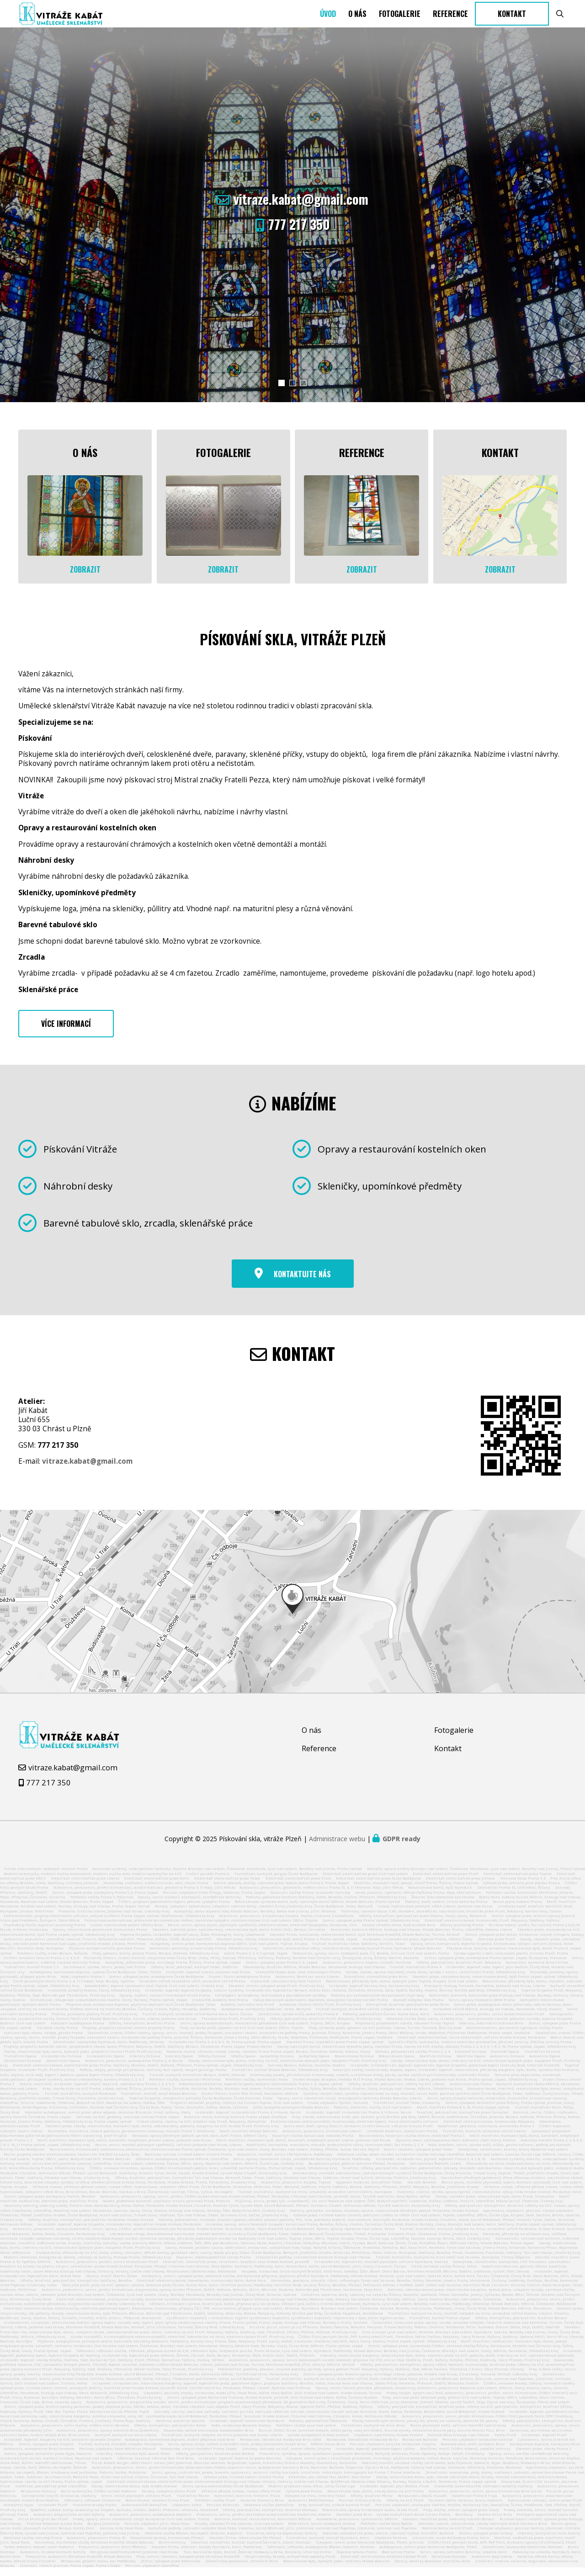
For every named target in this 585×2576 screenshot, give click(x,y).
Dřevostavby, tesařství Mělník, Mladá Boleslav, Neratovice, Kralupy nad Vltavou (314, 1974)
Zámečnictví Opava (63, 2068)
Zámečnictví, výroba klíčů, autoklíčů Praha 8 (298, 2021)
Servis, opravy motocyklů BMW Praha (481, 2007)
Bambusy (464, 2521)
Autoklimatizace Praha (471, 2091)
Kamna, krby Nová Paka (122, 2535)
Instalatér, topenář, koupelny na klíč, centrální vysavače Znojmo (63, 2446)
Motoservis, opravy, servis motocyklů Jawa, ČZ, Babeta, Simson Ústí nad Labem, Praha (370, 1960)
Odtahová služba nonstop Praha (33, 2545)
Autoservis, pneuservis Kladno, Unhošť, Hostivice (367, 1969)
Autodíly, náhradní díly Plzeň (247, 2011)
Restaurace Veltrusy (38, 2498)
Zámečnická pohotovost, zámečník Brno (241, 2568)
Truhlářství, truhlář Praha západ (439, 2325)
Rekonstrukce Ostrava (354, 2063)
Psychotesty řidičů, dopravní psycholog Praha (44, 1932)
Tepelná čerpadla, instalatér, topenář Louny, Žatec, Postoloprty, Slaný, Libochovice (192, 1941)
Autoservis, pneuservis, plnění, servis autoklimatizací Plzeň (489, 2021)
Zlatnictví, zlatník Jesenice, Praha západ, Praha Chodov (70, 2573)
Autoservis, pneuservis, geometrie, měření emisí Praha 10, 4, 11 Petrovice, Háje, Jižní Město (321, 1894)
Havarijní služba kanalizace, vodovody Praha (313, 2142)
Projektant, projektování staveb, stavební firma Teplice (404, 2030)
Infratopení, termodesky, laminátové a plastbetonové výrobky (270, 2002)
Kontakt (512, 28)
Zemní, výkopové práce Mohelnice (170, 2568)
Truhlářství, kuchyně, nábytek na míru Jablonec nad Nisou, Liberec (221, 2442)
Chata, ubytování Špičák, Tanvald (338, 2110)
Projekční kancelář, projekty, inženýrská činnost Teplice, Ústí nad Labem (236, 2110)
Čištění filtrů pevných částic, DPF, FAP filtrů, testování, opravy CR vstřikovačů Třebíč (502, 2549)
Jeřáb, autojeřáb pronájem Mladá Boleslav (291, 2114)
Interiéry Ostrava (144, 2063)
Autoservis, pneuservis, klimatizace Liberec (321, 2138)
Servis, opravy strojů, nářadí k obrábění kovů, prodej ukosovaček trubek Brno (237, 2451)
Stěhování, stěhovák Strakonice (92, 2507)
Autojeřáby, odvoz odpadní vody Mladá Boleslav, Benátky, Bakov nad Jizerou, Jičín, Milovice (255, 1918)
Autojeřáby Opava (314, 2063)
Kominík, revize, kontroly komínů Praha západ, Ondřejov (235, 2124)
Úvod (328, 28)
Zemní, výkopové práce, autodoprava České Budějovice (156, 1983)
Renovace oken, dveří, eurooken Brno (473, 2451)
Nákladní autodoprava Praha (77, 2030)
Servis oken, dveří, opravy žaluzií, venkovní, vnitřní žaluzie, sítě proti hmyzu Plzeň (358, 2133)
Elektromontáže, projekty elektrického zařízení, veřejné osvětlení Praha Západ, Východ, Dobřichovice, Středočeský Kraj (109, 1923)
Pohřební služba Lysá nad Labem (306, 2432)
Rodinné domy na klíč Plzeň (447, 2535)
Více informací (66, 1030)
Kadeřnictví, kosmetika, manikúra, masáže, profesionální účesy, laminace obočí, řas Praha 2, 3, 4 (334, 2152)
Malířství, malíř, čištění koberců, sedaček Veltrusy (465, 2456)
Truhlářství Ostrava (542, 2058)
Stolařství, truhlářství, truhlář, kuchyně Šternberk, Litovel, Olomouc (251, 2549)
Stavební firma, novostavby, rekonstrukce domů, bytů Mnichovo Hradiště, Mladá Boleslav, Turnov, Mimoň (365, 1941)
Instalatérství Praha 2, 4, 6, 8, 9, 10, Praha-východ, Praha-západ (225, 2049)
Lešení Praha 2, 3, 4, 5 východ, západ (255, 1960)
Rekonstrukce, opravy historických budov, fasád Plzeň (370, 2516)
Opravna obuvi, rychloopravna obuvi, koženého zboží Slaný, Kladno (456, 2147)
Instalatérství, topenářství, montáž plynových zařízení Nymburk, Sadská (381, 2269)
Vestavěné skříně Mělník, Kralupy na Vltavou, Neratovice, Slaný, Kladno (497, 2016)
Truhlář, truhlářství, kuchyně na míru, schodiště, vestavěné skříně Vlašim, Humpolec (315, 2199)
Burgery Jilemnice (104, 2530)
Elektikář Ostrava (470, 2058)
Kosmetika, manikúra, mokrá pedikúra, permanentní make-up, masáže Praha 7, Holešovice (131, 2138)
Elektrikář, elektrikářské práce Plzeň (446, 1881)
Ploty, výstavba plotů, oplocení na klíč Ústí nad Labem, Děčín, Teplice (241, 2035)
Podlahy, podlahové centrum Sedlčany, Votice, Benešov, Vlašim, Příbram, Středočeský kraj (326, 1904)
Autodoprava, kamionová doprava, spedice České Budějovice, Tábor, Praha (95, 1979)
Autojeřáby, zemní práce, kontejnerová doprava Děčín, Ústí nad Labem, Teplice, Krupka (229, 1951)
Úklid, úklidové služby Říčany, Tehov (444, 2273)
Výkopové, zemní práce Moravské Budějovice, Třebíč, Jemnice (370, 2549)
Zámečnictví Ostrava (22, 2068)
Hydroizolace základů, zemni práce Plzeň (545, 2507)
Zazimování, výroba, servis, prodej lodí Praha (104, 1974)
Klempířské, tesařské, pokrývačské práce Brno (407, 2011)
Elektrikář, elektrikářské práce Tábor (227, 1885)
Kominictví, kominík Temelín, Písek (247, 2503)
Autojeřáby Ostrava (277, 2063)
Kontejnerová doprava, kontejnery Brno (545, 2451)
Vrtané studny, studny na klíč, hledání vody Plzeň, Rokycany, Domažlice (201, 2128)
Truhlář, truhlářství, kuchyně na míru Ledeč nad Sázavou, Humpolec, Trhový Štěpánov (453, 2264)
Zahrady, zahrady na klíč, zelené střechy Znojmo (286, 2456)
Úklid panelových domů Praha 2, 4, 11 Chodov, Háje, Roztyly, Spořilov (73, 1988)
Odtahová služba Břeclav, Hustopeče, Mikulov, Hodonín (193, 2540)
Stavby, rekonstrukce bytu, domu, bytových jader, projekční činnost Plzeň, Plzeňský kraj (83, 2058)
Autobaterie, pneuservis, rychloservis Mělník (357, 2526)
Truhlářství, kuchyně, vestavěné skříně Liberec (484, 2138)
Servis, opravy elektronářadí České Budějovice (222, 2493)
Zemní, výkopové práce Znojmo (46, 2451)
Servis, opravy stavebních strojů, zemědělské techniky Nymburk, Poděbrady (302, 2166)
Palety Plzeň (505, 2442)
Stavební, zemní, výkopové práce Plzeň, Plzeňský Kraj (276, 1993)
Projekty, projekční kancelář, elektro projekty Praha (128, 2035)
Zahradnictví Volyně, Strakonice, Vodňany (58, 2503)
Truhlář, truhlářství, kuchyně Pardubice (80, 2100)
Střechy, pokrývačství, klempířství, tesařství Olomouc (270, 2516)
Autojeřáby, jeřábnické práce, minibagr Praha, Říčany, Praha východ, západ (173, 1969)
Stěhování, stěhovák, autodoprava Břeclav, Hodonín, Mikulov (321, 2554)
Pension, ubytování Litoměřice (152, 2573)
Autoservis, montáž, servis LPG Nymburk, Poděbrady (284, 2161)
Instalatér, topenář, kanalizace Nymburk (247, 2428)
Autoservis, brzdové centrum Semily (52, 2559)
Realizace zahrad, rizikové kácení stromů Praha (188, 2161)
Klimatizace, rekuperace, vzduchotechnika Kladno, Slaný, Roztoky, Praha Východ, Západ (108, 2007)
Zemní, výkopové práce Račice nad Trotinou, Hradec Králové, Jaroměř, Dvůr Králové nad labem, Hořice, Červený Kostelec (272, 2404)
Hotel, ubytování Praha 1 (83, 1983)
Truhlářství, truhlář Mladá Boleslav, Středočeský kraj (279, 2077)
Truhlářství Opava (20, 2063)
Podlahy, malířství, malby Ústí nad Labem (373, 2114)
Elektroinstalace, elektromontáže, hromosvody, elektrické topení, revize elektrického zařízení (354, 2128)
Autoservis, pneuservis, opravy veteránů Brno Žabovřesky (108, 2437)
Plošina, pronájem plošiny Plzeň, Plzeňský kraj (95, 2021)
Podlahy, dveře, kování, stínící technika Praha (446, 1909)
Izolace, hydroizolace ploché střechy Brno (126, 1932)
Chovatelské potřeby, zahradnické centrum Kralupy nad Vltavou (313, 2264)
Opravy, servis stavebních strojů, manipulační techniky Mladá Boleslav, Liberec (349, 2105)
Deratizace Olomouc (449, 2563)
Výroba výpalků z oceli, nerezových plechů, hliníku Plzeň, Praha (511, 1960)
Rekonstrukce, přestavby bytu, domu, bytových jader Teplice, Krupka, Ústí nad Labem (402, 1988)
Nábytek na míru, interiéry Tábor (315, 2503)
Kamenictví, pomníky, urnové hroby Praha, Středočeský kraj (203, 1955)
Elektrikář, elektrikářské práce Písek (298, 1885)
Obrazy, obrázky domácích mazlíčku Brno (432, 2568)
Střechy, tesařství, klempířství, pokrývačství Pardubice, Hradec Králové (91, 2227)
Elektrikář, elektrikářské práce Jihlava (460, 1885)
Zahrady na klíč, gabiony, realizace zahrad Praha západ (127, 2124)
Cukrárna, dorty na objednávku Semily (282, 2540)
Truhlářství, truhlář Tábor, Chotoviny (406, 2110)
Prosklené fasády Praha (95, 2512)
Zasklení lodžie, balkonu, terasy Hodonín (465, 2507)
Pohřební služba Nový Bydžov (387, 2530)
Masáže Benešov (421, 2189)
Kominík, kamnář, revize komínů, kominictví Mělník (262, 2526)
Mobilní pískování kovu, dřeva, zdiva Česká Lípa (311, 2493)
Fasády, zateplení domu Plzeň (169, 2498)
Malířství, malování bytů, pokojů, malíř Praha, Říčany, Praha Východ (416, 1890)
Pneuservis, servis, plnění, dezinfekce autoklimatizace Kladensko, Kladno (264, 2521)
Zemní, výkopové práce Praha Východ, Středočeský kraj (371, 1927)
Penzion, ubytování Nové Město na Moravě (117, 2456)
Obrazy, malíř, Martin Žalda (111, 2283)
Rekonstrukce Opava (396, 2063)
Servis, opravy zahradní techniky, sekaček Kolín (463, 2559)
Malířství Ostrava (436, 2063)
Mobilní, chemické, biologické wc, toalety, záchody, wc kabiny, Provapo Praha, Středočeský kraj (87, 2264)
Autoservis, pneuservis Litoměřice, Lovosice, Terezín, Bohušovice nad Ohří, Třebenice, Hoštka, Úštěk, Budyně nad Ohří (108, 1946)
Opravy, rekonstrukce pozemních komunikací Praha (100, 1936)
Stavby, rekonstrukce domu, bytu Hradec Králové (134, 2493)
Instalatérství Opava (105, 2063)
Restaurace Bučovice (419, 2446)
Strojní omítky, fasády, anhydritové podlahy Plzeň (290, 2563)
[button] (281, 412)
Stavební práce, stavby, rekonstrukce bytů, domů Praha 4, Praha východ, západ (286, 1946)
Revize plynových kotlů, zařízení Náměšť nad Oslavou (458, 2432)
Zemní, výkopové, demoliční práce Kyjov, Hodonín (48, 2461)
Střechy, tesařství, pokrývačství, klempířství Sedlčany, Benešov (76, 2287)
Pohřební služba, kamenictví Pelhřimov (185, 2086)
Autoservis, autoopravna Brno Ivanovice (39, 2456)
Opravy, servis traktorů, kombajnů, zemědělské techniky (189, 1904)
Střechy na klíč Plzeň (405, 2507)
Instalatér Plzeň (53, 2512)
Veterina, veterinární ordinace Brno (491, 2030)
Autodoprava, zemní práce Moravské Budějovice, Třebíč (428, 2554)
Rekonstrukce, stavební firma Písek (157, 2507)
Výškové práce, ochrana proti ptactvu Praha (521, 1890)
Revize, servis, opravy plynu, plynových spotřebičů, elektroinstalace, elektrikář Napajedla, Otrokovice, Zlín (262, 1932)
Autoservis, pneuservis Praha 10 (96, 2545)
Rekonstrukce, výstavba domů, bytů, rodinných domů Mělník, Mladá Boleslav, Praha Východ (317, 1909)
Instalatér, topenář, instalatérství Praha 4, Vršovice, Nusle (248, 2119)
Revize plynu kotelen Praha (517, 1909)
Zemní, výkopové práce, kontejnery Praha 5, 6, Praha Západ (105, 1899)
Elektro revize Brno (495, 2521)
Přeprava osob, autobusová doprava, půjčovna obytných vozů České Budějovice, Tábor (141, 2011)
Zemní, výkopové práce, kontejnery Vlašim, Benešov (50, 2203)
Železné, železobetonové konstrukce (442, 1904)
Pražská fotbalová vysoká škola (55, 2530)
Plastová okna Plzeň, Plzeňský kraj (233, 2026)
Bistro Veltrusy (172, 2549)
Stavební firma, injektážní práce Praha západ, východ (334, 2049)
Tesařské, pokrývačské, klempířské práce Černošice (462, 2119)
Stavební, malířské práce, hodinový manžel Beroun (448, 2526)
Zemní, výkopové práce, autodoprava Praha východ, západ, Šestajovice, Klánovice (495, 1965)
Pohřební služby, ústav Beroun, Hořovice (52, 1960)
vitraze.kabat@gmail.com (301, 228)
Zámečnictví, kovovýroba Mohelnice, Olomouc (522, 2554)
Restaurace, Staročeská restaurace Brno (362, 2446)
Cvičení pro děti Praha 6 (207, 1881)
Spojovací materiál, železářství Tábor (368, 2189)
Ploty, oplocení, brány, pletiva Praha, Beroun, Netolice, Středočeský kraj (155, 1960)
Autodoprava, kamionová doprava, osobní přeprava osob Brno (180, 2446)
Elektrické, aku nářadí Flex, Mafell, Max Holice (329, 2484)
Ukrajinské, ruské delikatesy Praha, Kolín (450, 2545)
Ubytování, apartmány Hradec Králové (388, 2442)
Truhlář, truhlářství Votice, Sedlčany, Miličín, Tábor (358, 1951)
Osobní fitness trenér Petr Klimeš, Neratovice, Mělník (250, 2100)
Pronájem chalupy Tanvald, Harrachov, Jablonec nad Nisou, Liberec (484, 1993)
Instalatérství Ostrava (61, 2063)
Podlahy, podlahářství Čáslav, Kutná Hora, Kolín (386, 2021)
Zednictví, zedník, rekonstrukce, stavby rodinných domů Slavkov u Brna (483, 2530)
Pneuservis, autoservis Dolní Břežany (112, 2554)
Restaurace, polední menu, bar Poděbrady (98, 2568)
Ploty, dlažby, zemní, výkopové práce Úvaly (461, 2516)
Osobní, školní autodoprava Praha (240, 1983)
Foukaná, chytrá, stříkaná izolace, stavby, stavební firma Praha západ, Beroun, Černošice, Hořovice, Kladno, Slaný (268, 2058)
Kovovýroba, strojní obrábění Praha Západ (198, 2456)
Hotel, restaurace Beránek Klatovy (241, 2432)
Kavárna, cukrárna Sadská (180, 2428)
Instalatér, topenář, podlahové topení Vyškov (375, 2456)
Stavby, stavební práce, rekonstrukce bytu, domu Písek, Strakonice (494, 2203)
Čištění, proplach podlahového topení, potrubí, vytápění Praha (174, 1909)
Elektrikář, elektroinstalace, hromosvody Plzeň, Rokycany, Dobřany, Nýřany (492, 1927)
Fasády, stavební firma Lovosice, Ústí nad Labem (239, 2530)
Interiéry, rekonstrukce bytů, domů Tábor (133, 2461)
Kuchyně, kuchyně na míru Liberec (126, 2442)
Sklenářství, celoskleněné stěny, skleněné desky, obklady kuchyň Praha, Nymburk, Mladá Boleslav (352, 1955)
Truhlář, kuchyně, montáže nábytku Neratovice (120, 2451)
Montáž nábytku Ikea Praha (418, 2007)
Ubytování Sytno (187, 2512)
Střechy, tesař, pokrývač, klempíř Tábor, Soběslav (194, 1974)
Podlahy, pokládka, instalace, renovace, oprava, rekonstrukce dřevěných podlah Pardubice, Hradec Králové (384, 2217)
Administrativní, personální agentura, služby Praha (514, 2035)
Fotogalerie (399, 28)
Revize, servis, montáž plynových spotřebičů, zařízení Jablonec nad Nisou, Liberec (168, 2152)
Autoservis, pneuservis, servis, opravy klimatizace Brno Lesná (485, 2498)
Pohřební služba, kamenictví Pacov (256, 2086)
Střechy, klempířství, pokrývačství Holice (170, 2432)
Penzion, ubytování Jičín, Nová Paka (157, 2530)
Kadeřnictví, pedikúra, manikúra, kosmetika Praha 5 (486, 2133)
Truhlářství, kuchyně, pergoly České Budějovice (276, 1881)
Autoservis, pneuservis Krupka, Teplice (296, 2189)
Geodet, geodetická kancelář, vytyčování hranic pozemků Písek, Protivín (166, 2208)
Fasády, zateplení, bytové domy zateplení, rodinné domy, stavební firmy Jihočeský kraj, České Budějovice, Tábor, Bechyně (263, 1913)
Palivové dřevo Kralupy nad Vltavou (458, 2442)
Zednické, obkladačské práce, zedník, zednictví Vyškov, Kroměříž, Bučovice (388, 2540)
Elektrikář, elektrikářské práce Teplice (518, 1881)
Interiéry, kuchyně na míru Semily (548, 2540)
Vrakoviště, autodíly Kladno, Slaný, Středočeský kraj (94, 1997)
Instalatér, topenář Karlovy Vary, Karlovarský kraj (374, 1993)
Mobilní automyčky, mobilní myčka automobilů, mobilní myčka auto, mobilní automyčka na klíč (92, 1881)
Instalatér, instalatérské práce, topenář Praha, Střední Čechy (417, 1946)
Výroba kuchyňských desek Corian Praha (413, 2521)
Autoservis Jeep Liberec (492, 2563)
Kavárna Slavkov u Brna (262, 2507)
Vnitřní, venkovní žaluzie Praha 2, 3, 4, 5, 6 (41, 1965)
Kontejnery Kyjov (18, 2512)
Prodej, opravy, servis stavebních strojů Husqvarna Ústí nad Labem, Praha (141, 2526)
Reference (450, 28)
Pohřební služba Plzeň (215, 2507)
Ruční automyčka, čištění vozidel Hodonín (99, 2498)
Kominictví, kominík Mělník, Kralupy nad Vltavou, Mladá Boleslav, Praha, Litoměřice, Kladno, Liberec (421, 1936)
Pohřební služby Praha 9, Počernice (101, 1904)
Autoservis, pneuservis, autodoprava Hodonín (150, 2521)
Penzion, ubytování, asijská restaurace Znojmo (393, 2451)
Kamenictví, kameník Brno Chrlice (536, 1969)
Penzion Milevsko (223, 2512)
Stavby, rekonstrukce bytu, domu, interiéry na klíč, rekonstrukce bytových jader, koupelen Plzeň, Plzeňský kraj (287, 2068)
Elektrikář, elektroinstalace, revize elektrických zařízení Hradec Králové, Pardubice (472, 2044)
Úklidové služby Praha (57, 2035)
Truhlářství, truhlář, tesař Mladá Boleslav (159, 2100)
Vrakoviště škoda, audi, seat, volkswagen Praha (298, 1979)
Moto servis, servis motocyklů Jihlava (322, 2530)
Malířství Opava (471, 2063)
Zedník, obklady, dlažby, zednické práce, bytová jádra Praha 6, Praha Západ (281, 1890)
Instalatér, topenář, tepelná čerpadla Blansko (239, 2465)
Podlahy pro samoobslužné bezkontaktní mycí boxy (377, 2002)
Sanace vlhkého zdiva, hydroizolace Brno (399, 1932)
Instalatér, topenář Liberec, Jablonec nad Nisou (208, 1979)
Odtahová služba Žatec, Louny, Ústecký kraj (424, 2026)
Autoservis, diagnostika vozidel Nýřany (69, 2521)
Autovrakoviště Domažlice (144, 2512)
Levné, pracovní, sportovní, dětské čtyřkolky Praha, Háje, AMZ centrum (418, 1899)
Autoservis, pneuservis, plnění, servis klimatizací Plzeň (107, 2269)
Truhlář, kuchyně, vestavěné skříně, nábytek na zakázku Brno (371, 2016)
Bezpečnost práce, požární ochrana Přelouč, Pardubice (356, 2170)
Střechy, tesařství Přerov (371, 2503)
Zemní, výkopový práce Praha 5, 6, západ (281, 1969)
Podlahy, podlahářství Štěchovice (318, 2428)
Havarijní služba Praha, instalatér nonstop (310, 1899)
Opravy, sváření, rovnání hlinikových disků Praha (165, 2002)
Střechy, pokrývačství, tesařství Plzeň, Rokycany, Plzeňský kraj (325, 2026)
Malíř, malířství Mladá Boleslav (248, 2138)
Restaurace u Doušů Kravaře (422, 2503)
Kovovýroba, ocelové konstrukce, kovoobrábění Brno (209, 2437)
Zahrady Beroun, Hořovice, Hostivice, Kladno (306, 2072)
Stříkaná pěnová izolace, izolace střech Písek (241, 2498)
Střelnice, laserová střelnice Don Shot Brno (155, 2465)
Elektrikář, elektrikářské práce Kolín (156, 1885)
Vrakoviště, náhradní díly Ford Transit (285, 1988)
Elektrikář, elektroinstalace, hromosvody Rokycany (488, 2128)
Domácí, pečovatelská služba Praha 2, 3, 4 (412, 2058)
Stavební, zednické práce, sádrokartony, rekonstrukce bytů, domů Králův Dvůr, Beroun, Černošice (238, 1936)
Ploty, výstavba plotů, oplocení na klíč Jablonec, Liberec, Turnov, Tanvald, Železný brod (385, 2035)
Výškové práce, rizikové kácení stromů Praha (243, 2484)
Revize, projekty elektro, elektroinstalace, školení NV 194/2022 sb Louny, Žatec (72, 2161)
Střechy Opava (243, 2063)
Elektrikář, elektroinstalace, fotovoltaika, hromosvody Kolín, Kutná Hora (201, 2287)
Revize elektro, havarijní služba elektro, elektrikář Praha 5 (411, 2142)
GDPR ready (401, 1846)
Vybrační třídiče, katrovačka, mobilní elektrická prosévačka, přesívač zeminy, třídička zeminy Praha (480, 2049)
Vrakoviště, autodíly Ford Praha (220, 2007)
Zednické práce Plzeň (496, 1946)
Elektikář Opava (505, 2058)
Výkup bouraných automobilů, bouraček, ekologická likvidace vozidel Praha (320, 2007)
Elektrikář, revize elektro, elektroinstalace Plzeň (383, 2563)
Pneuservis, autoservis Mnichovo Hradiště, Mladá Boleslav (79, 2563)
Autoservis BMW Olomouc (311, 2507)
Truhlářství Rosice (192, 2503)
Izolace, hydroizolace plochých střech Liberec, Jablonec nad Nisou (435, 1913)
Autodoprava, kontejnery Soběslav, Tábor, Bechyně (266, 2016)
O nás (357, 28)
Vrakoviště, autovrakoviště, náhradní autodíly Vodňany (484, 2493)
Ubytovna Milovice (390, 2545)
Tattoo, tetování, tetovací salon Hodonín (39, 2554)
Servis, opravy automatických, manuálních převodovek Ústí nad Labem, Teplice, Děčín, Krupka (265, 2030)
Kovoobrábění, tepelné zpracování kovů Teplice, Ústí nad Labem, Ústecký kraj (154, 1993)
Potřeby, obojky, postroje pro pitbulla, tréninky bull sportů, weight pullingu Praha (153, 2077)
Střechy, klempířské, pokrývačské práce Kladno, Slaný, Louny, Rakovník (422, 1923)
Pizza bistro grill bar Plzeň (43, 2526)
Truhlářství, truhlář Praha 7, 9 (31, 1974)
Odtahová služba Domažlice (269, 2512)
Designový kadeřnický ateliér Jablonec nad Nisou (134, 2559)
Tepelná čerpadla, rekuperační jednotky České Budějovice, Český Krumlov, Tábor (201, 2105)
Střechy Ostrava (212, 2063)
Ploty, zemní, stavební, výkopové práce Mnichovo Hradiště (187, 2563)
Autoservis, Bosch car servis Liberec (307, 1983)
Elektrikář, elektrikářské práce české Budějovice (378, 1885)
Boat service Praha (398, 2559)
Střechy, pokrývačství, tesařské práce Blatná (215, 2461)
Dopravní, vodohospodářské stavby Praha (213, 2264)
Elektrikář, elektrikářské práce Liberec (85, 1885)
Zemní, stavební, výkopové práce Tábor (418, 2156)
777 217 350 (299, 253)
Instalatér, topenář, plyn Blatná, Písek (394, 2493)
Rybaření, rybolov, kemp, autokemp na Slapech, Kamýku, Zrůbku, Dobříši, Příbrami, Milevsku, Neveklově (124, 2516)
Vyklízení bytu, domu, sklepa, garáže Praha (43, 2040)
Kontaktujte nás (302, 1281)
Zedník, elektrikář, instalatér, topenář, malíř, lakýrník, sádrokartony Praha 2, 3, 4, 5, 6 (96, 2091)
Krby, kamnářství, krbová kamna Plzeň (334, 2512)
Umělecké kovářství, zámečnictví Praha (402, 2138)
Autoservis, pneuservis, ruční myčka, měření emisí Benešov (75, 2432)
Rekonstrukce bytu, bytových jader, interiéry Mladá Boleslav (336, 2568)
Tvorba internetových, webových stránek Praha (46, 1876)
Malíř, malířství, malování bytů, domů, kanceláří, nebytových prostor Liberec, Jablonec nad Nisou (124, 2147)
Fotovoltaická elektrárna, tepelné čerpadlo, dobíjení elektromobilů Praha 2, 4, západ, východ (261, 2091)
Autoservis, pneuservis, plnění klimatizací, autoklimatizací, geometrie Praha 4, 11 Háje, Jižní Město (144, 1894)
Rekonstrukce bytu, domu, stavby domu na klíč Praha (375, 2498)
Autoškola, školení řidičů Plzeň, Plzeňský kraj (320, 2011)
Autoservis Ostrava (507, 2063)
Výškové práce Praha (304, 2498)
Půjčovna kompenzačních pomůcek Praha (107, 1955)
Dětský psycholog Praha (462, 1932)
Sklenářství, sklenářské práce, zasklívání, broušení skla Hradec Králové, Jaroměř (236, 2269)
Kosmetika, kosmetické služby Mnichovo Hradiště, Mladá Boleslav (94, 2549)
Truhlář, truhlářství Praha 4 (415, 1974)
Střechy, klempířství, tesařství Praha (142, 2030)
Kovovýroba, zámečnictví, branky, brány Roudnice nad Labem (513, 2156)
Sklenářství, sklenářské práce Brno (375, 1983)
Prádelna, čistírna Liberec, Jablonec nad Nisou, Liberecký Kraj (114, 1918)
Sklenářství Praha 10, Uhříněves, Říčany (513, 1894)
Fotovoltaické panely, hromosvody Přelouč (167, 2545)
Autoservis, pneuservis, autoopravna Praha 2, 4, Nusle (134, 2068)
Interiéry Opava (179, 2063)
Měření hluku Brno (328, 2451)
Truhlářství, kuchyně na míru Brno (373, 2432)
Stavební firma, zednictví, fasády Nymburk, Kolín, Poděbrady (206, 2554)
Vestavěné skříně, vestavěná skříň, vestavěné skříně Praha (192, 1988)
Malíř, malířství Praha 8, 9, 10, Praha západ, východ (463, 2114)
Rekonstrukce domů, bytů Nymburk (440, 1894)
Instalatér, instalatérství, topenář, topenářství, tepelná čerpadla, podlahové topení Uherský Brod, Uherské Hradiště (454, 2072)
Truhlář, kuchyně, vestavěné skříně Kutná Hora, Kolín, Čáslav (197, 2021)
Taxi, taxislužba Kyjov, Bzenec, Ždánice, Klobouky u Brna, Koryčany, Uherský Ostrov (257, 2559)
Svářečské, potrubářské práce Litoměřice (50, 2493)
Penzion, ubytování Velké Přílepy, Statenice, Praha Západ (214, 1899)
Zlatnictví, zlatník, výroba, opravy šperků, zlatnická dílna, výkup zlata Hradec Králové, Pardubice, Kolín (489, 2199)
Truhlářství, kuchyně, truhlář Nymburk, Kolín (327, 2545)
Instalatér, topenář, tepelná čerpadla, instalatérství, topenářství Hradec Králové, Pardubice (119, 2231)
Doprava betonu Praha (356, 2559)
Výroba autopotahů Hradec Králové (318, 2442)
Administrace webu (337, 1846)
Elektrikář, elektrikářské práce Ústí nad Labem (365, 1881)
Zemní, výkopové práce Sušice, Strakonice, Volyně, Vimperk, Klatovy (524, 1941)
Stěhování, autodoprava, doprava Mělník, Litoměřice (182, 2166)
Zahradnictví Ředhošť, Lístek (435, 2170)
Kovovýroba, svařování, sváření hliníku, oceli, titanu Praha (155, 1890)
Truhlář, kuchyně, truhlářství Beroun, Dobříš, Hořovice (197, 2082)
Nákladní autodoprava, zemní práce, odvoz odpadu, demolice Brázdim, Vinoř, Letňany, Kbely (108, 2119)
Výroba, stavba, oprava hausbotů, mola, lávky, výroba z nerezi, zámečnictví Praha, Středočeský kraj (435, 1979)
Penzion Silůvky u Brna (360, 2507)
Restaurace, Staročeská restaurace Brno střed (280, 2446)
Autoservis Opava (544, 2063)
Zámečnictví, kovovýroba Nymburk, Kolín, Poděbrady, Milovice (108, 2049)
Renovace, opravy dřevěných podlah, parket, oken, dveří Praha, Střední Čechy (199, 2142)
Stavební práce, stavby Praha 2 (543, 2456)
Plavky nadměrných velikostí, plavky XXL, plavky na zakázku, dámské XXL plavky (425, 2428)
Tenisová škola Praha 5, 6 (523, 1885)
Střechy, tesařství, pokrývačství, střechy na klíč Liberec (396, 2091)
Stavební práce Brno (354, 2521)
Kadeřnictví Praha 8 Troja (474, 2503)
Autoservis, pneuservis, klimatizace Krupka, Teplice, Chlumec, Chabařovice (286, 1923)
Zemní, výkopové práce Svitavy (486, 2540)
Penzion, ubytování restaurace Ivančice (477, 2446)
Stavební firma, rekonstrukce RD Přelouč (245, 2545)
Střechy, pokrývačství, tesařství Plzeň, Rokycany (458, 1969)
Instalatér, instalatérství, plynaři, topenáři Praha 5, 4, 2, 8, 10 (430, 2166)
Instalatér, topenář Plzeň (544, 2442)
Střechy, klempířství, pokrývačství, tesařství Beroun (521, 2325)
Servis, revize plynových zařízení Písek (136, 2503)
